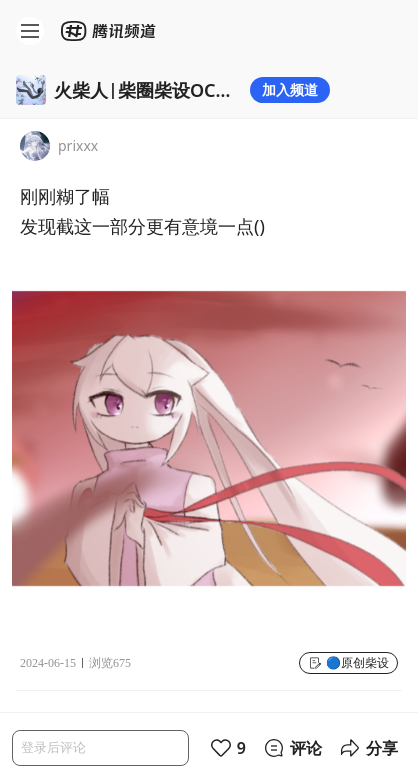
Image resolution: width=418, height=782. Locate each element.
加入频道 (290, 89)
